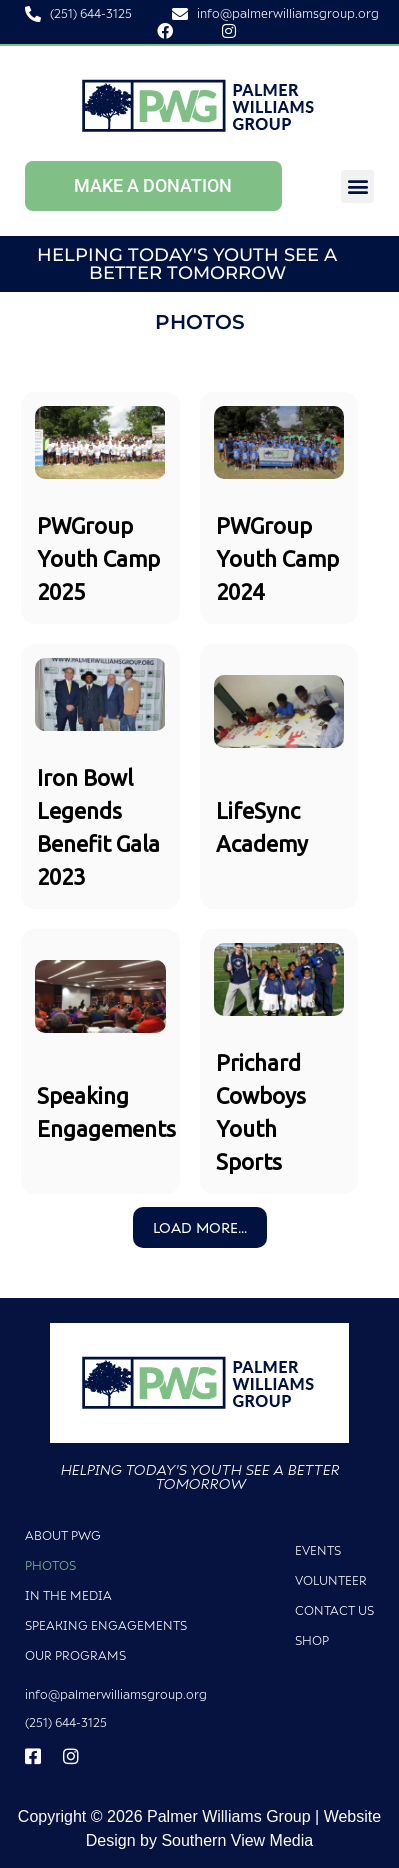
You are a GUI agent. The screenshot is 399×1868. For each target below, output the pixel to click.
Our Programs (75, 1655)
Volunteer (331, 1580)
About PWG (63, 1535)
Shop (312, 1640)
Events (318, 1550)
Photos (50, 1565)
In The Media (68, 1595)
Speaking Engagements (106, 1625)
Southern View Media (237, 1840)
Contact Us (334, 1610)
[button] (357, 186)
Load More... (200, 1227)
